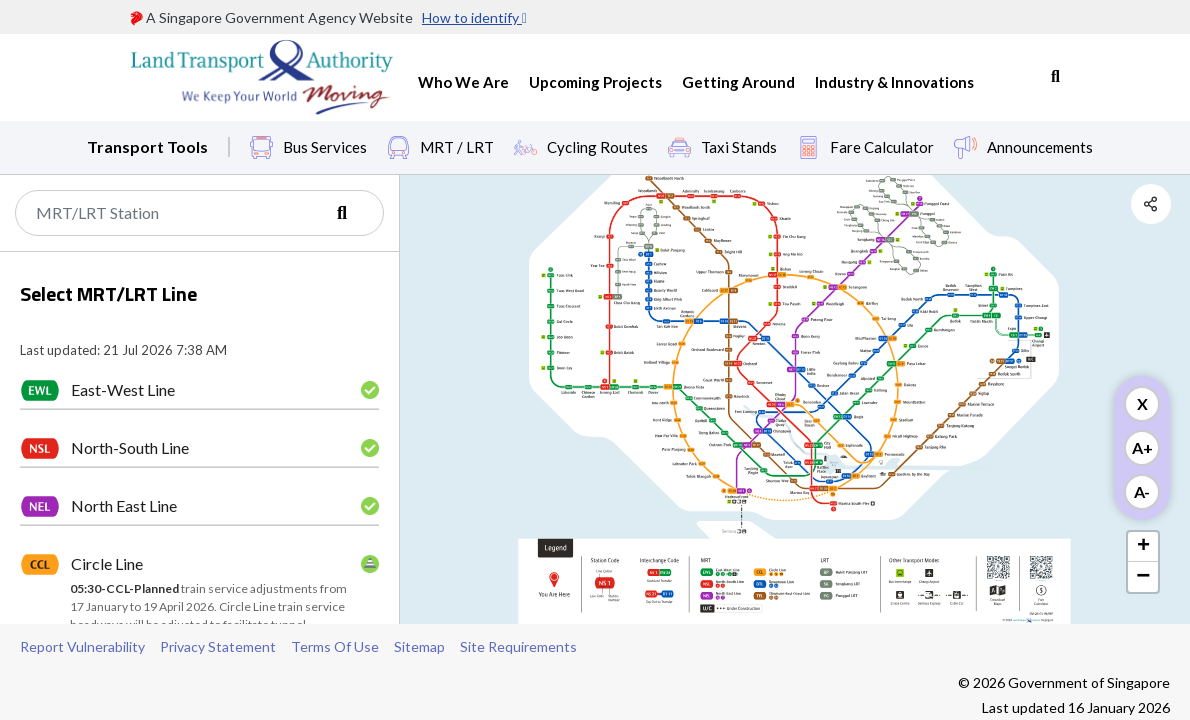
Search (1055, 77)
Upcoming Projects (595, 82)
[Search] (199, 213)
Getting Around (738, 82)
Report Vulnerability (82, 646)
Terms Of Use (335, 646)
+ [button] (1143, 547)
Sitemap (419, 646)
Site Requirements (518, 646)
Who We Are (463, 82)
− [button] (1143, 577)
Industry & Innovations (894, 82)
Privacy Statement (218, 646)
